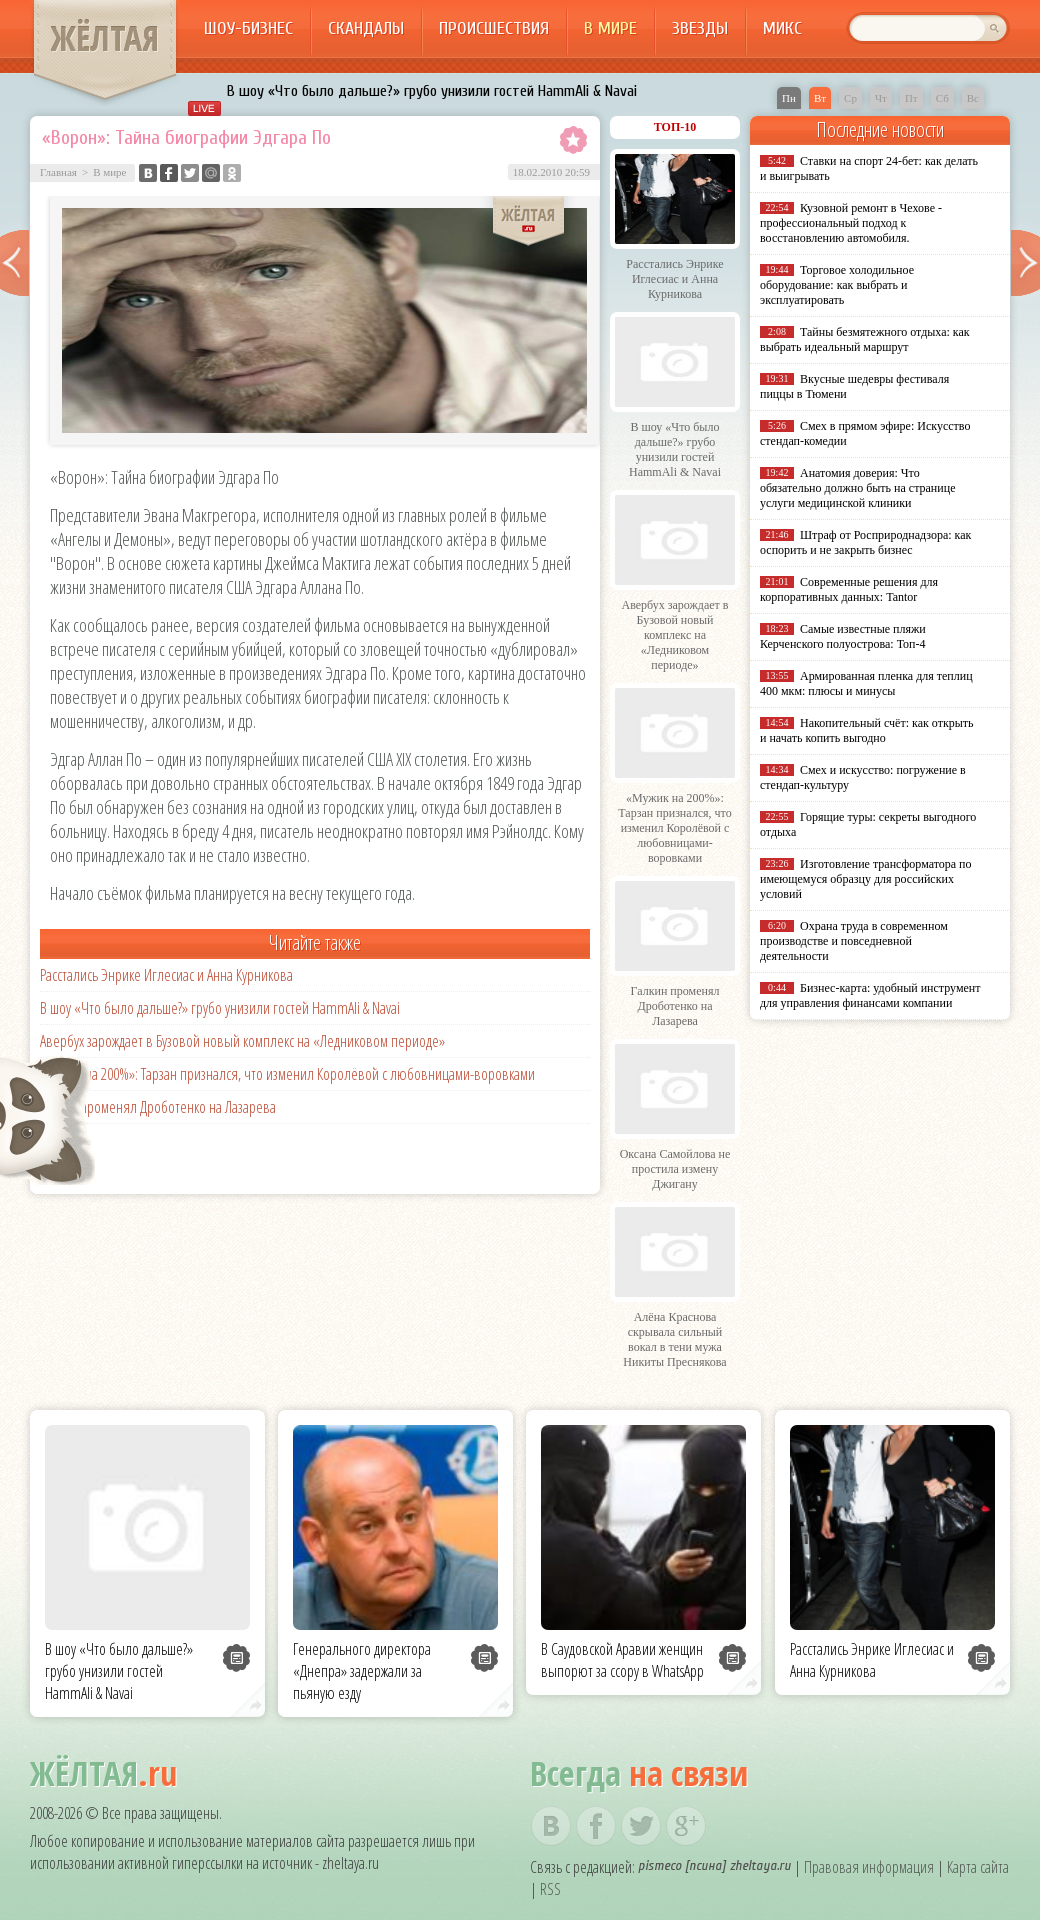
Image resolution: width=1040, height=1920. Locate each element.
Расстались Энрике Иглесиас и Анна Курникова (166, 975)
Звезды (700, 28)
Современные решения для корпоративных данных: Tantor (849, 589)
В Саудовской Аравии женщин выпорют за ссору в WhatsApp (622, 1660)
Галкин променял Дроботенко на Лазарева (158, 1107)
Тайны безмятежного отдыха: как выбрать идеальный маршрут (865, 339)
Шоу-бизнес (248, 28)
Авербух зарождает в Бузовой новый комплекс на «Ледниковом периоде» (242, 1041)
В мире (610, 28)
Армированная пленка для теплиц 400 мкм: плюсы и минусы (866, 683)
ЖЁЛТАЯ (105, 38)
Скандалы (366, 28)
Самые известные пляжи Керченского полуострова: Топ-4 (843, 636)
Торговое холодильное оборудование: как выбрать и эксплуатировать (837, 285)
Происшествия (494, 28)
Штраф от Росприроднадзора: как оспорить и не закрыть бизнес (865, 542)
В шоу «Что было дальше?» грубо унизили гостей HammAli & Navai (432, 91)
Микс (782, 28)
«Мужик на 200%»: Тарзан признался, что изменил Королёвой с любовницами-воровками (287, 1074)
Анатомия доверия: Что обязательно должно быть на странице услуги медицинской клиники (857, 488)
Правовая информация (869, 1867)
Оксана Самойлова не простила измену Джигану (675, 1169)
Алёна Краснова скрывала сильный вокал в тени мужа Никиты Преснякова (674, 1339)
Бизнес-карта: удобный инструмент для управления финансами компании (870, 995)
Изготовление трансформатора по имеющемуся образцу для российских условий (866, 879)
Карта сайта (978, 1867)
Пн (789, 98)
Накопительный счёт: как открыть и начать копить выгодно (867, 730)
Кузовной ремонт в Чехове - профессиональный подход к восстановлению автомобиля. (851, 223)
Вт (820, 98)
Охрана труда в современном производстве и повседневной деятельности (854, 941)
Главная (58, 172)
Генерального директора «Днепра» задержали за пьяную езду (362, 1671)
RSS (550, 1889)
